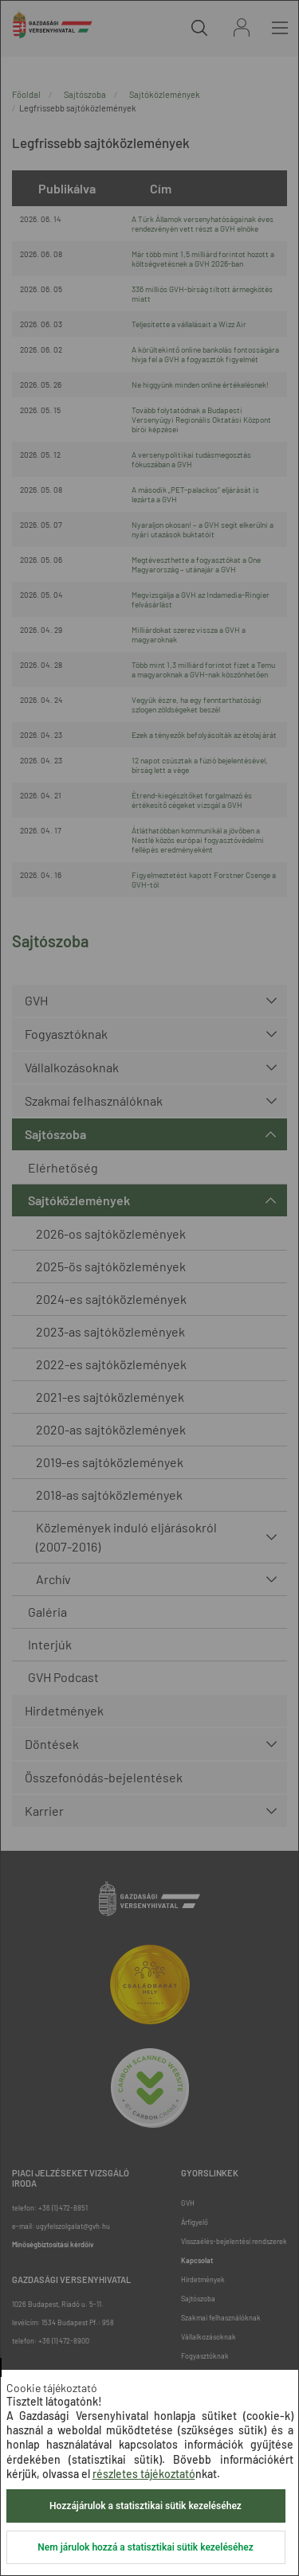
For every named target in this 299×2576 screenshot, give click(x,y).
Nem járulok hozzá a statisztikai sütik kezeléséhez (145, 2547)
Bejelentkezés (242, 27)
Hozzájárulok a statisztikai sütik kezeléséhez (145, 2506)
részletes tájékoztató (143, 2473)
